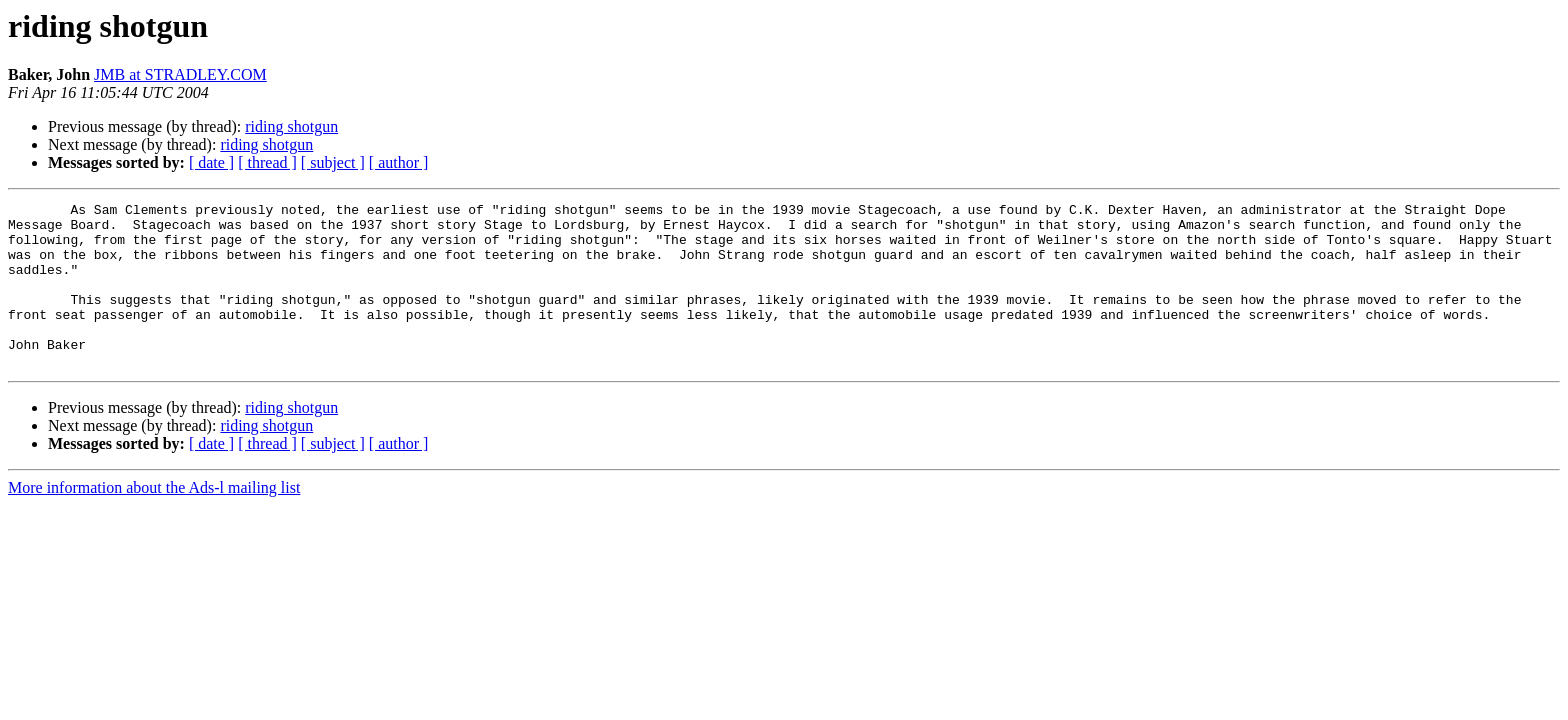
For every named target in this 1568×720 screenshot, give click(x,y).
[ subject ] (333, 162)
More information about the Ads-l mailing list (154, 520)
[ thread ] (267, 162)
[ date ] (211, 162)
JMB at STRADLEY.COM (180, 74)
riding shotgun (291, 126)
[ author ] (399, 162)
